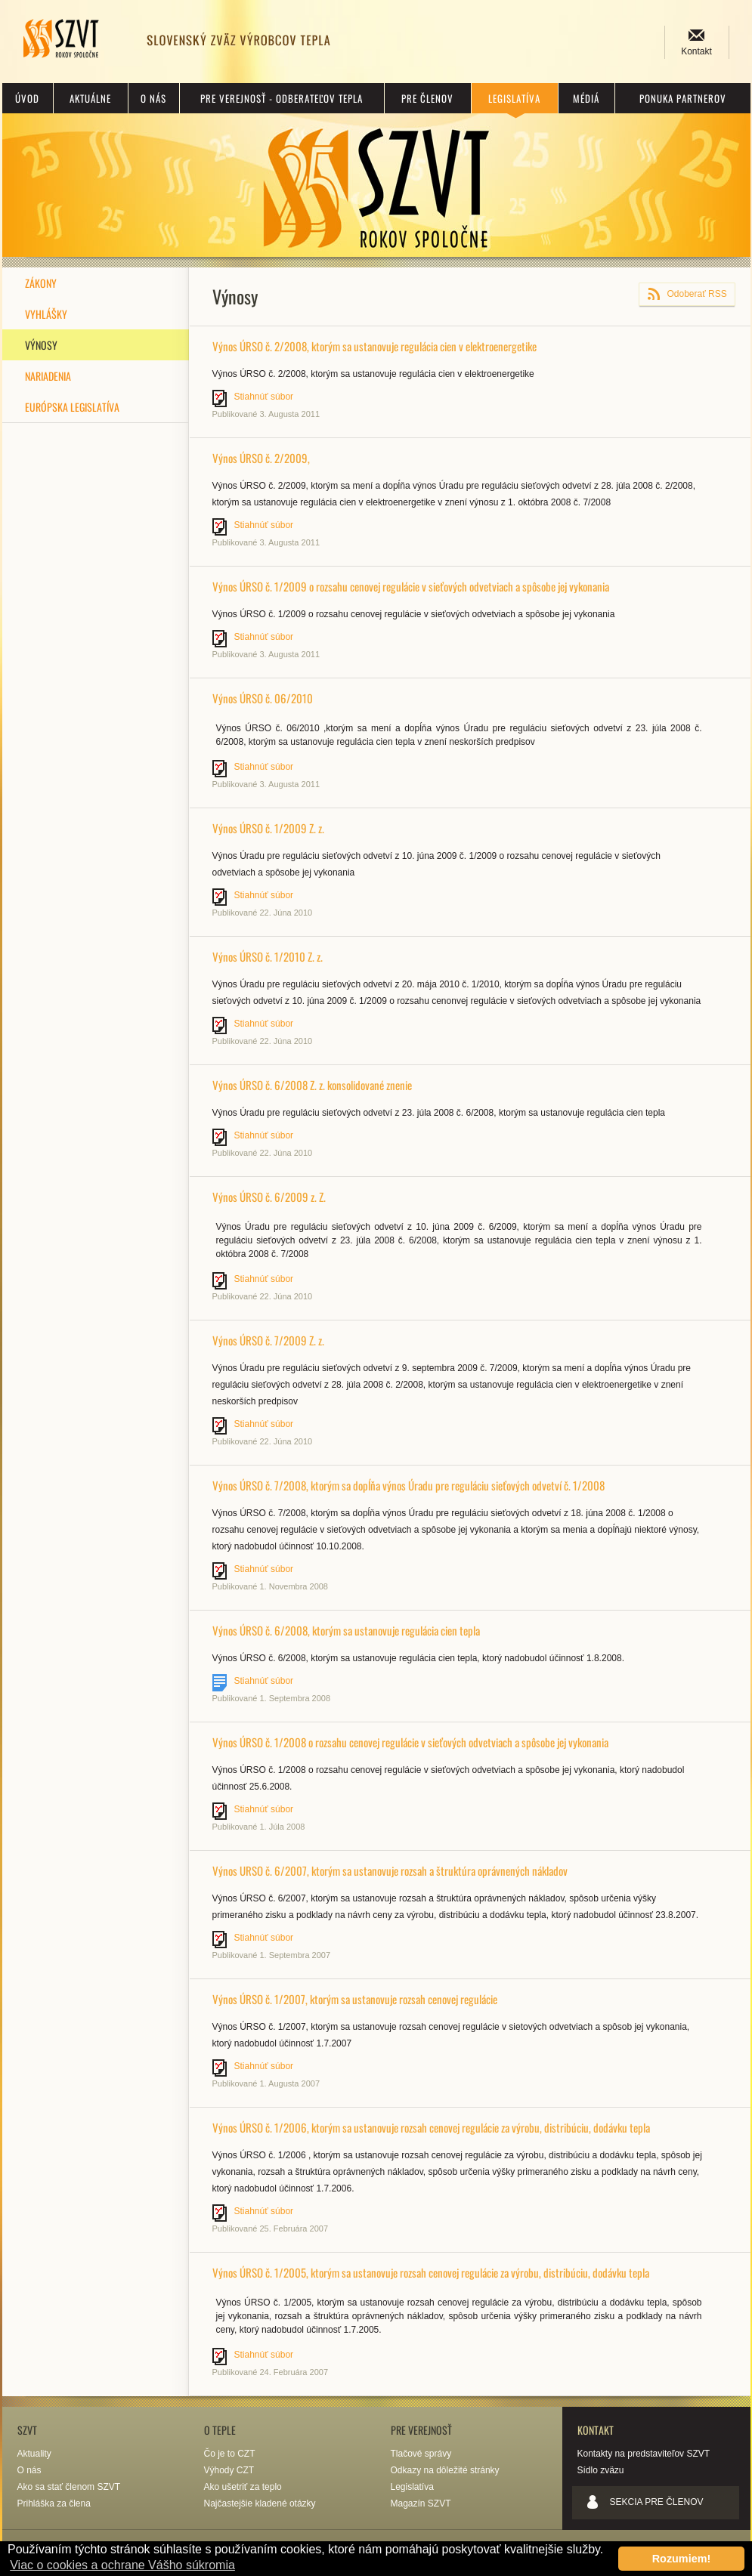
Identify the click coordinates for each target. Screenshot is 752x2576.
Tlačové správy (421, 2453)
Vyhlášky (46, 314)
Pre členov (427, 98)
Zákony (41, 283)
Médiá (586, 98)
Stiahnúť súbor (264, 396)
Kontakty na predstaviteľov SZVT (643, 2453)
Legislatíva (514, 98)
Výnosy (41, 345)
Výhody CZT (229, 2470)
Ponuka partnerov (682, 98)
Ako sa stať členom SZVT (69, 2487)
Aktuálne (90, 98)
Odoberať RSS (697, 294)
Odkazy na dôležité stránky (445, 2470)
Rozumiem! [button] (681, 2559)
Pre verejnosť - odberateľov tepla (281, 98)
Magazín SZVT (421, 2503)
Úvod (27, 98)
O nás (153, 98)
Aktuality (34, 2453)
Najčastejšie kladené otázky (260, 2503)
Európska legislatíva (72, 407)
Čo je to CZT (229, 2453)
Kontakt (696, 51)
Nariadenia (48, 376)
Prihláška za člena (54, 2503)
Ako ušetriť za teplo (243, 2487)
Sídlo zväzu (600, 2470)
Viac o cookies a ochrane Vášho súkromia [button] (122, 2565)
